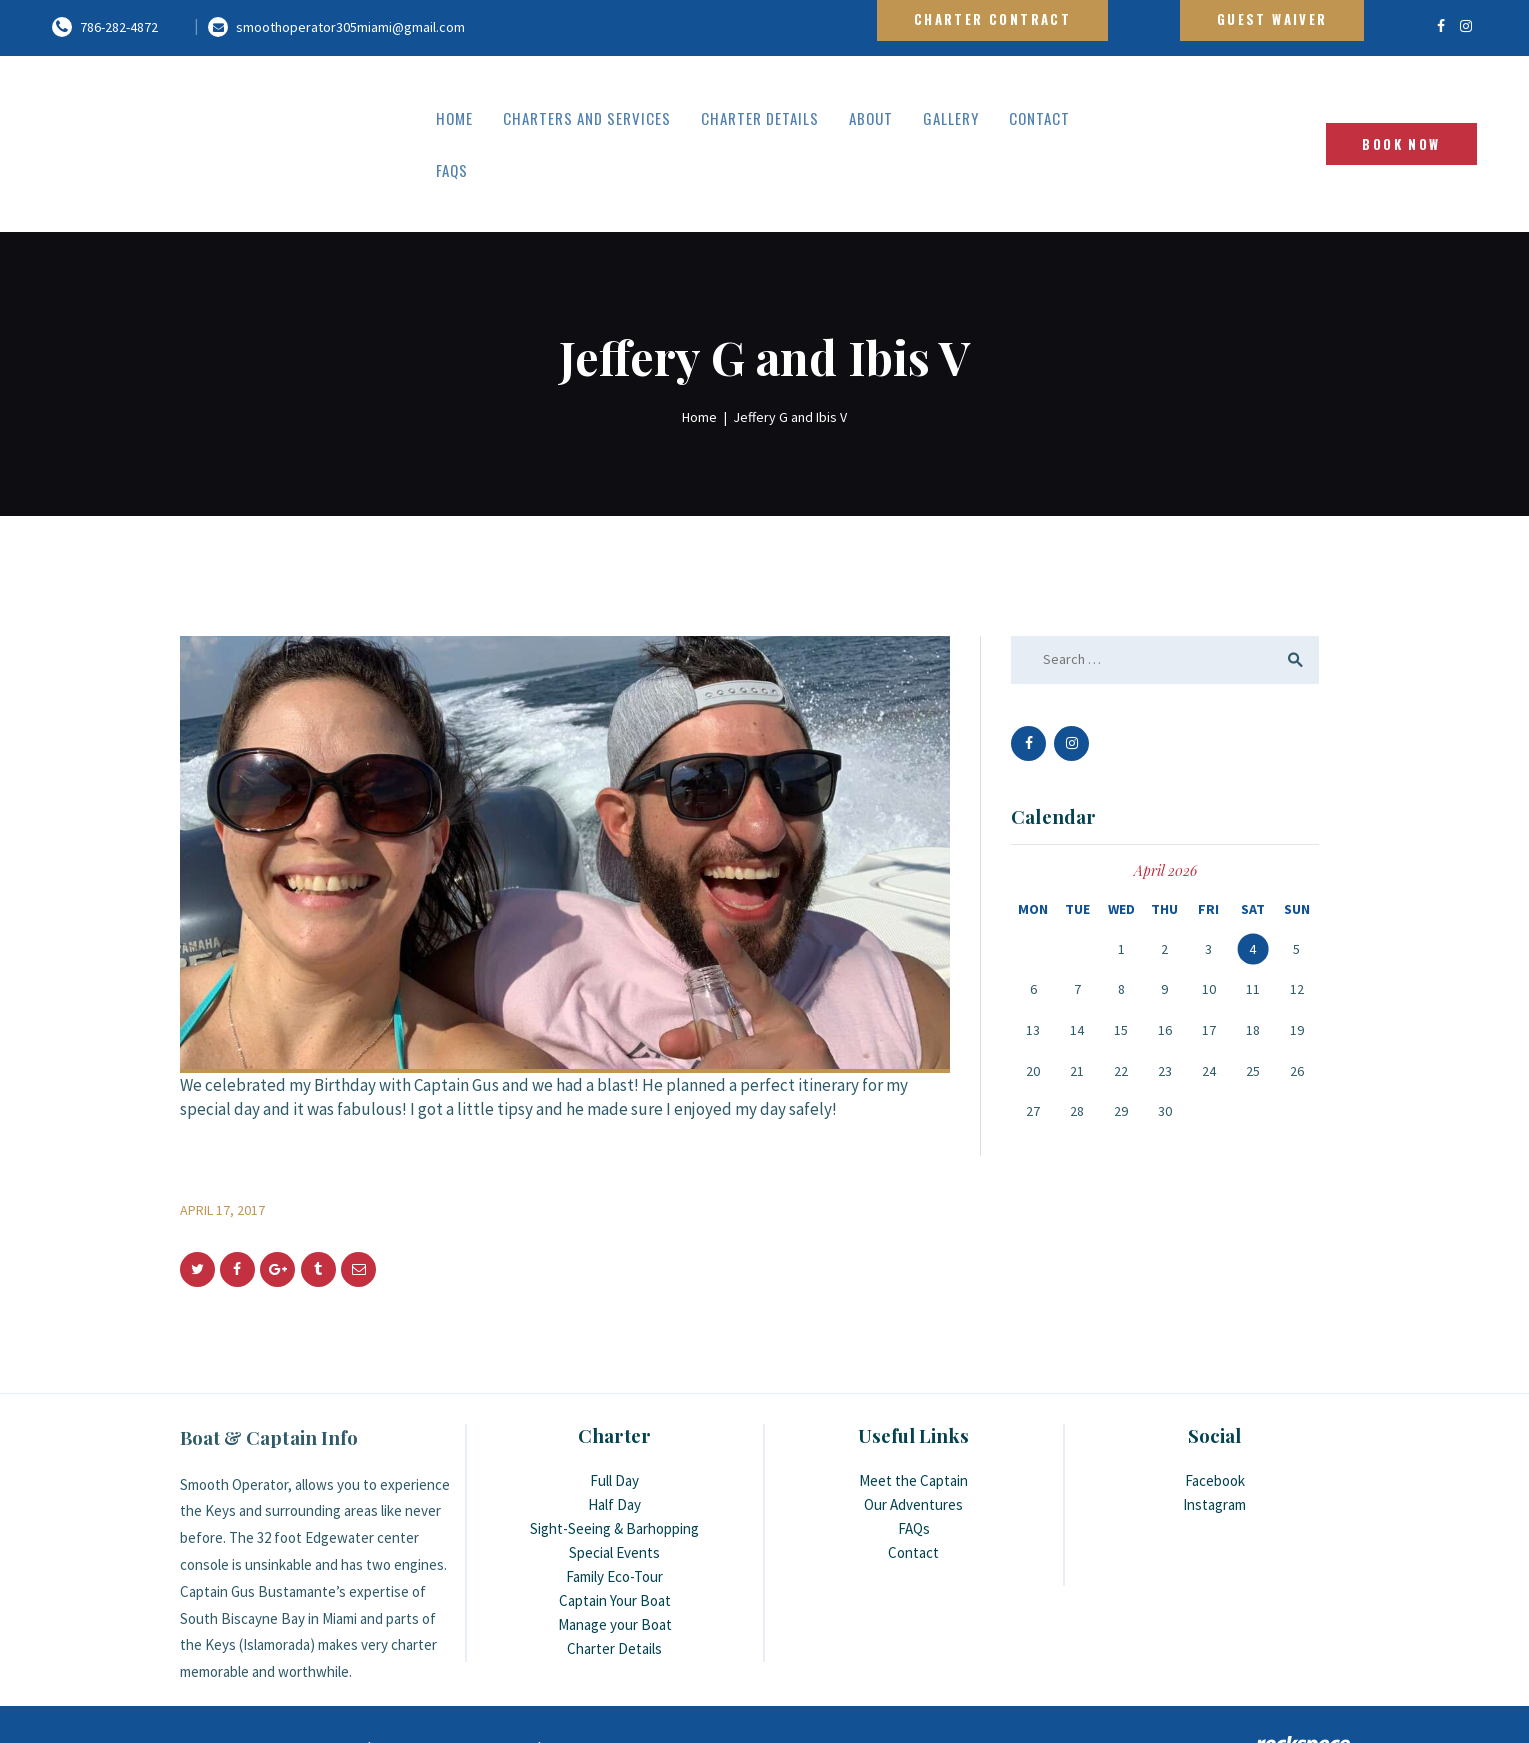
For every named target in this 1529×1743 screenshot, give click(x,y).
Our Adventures (913, 1452)
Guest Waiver (1272, 19)
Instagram (1214, 1452)
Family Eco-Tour (614, 1524)
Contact (913, 1500)
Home (699, 364)
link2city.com (493, 1696)
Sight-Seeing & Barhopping (614, 1476)
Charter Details (614, 1596)
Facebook (1215, 1428)
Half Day (614, 1452)
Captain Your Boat (615, 1548)
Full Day (614, 1428)
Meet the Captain (913, 1428)
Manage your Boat (615, 1572)
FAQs (914, 1476)
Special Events (614, 1500)
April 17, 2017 (222, 1157)
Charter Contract (992, 19)
